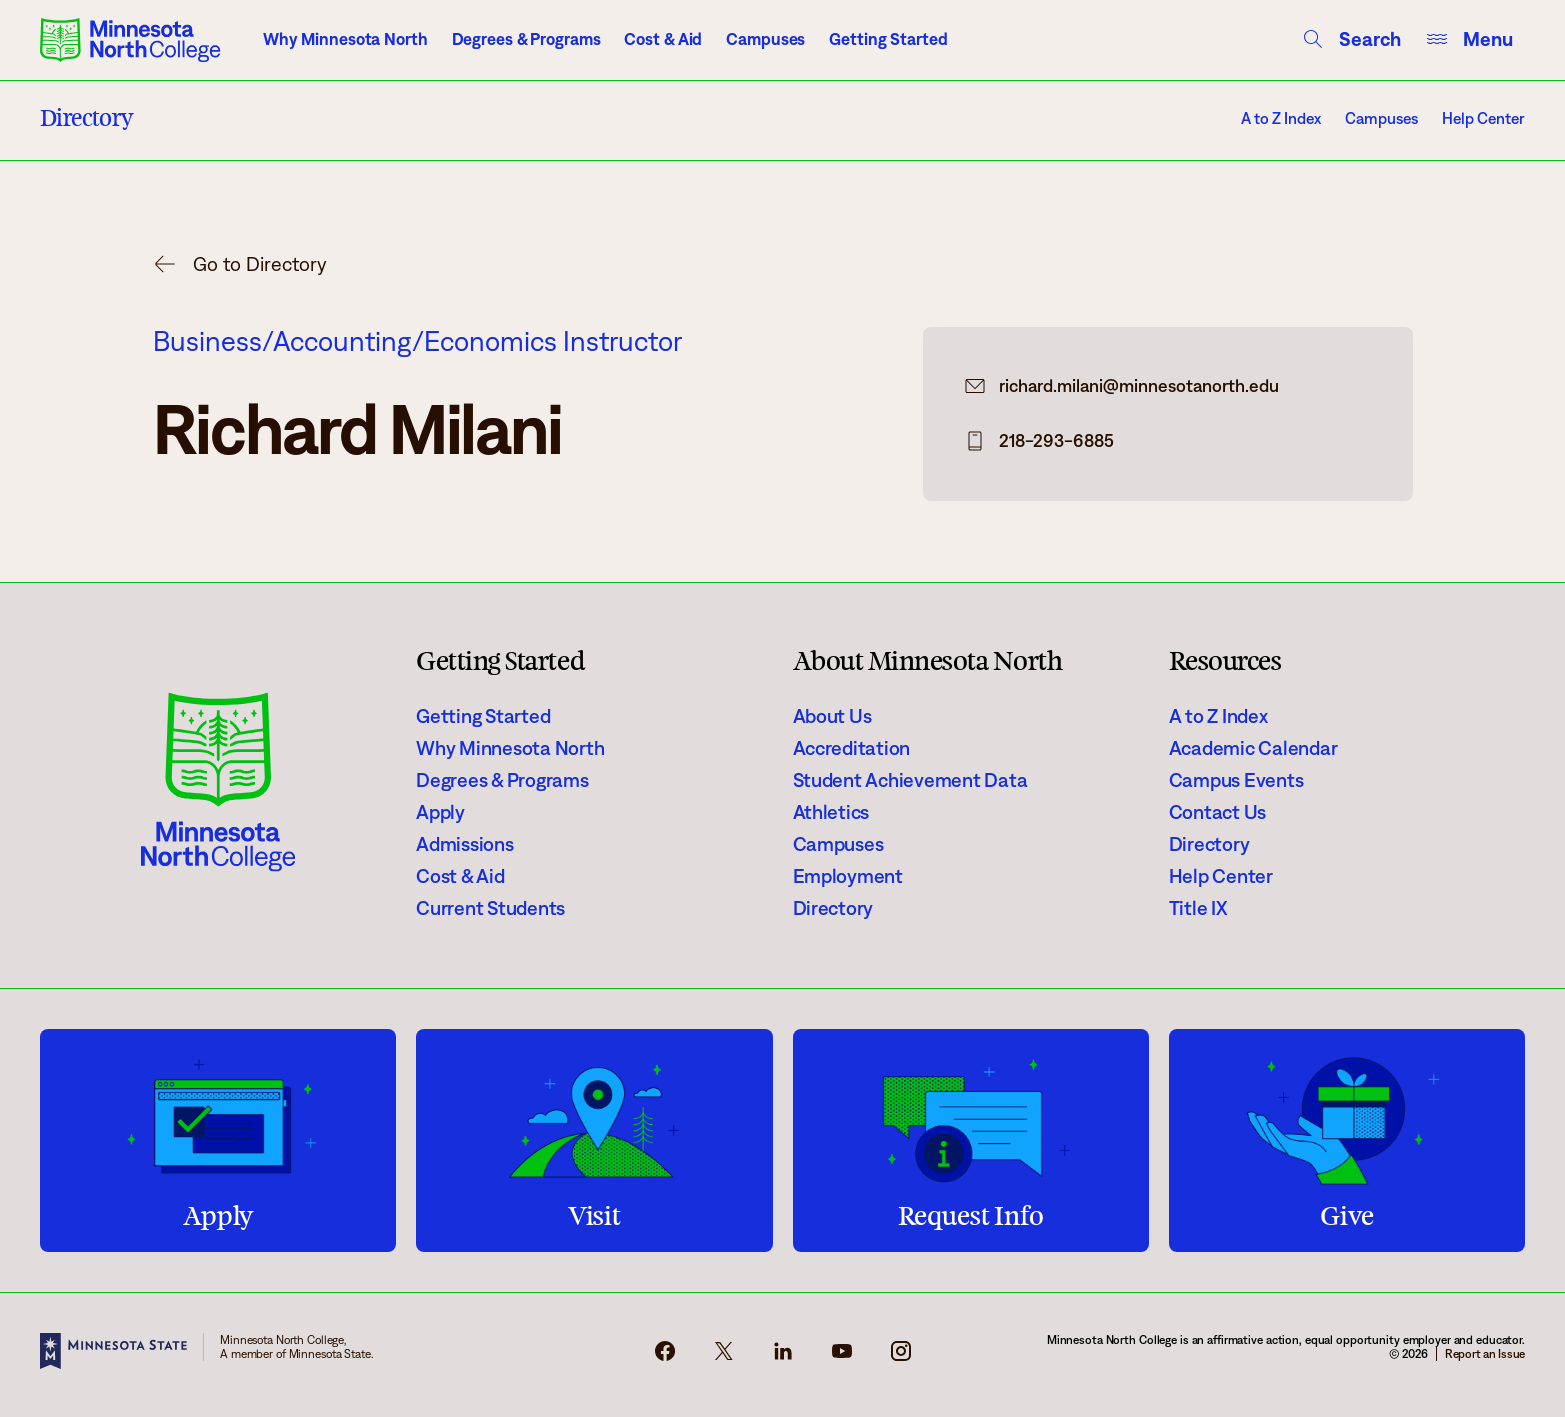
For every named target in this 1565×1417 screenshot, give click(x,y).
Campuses (765, 39)
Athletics (831, 812)
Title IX (1198, 908)
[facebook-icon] (665, 1357)
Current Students (490, 908)
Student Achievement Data (910, 780)
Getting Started (888, 39)
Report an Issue (1485, 1353)
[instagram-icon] (901, 1357)
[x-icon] (724, 1357)
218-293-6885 (1056, 441)
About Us (832, 716)
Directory (833, 908)
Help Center (1483, 118)
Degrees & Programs (526, 39)
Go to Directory (260, 264)
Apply (440, 812)
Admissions (464, 844)
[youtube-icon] (842, 1357)
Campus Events (1236, 780)
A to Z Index (1281, 118)
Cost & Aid (663, 39)
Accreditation (852, 748)
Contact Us (1217, 812)
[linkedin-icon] (783, 1357)
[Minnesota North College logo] (130, 40)
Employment (848, 876)
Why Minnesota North (345, 39)
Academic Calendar (1253, 748)
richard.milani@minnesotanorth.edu (1139, 386)
